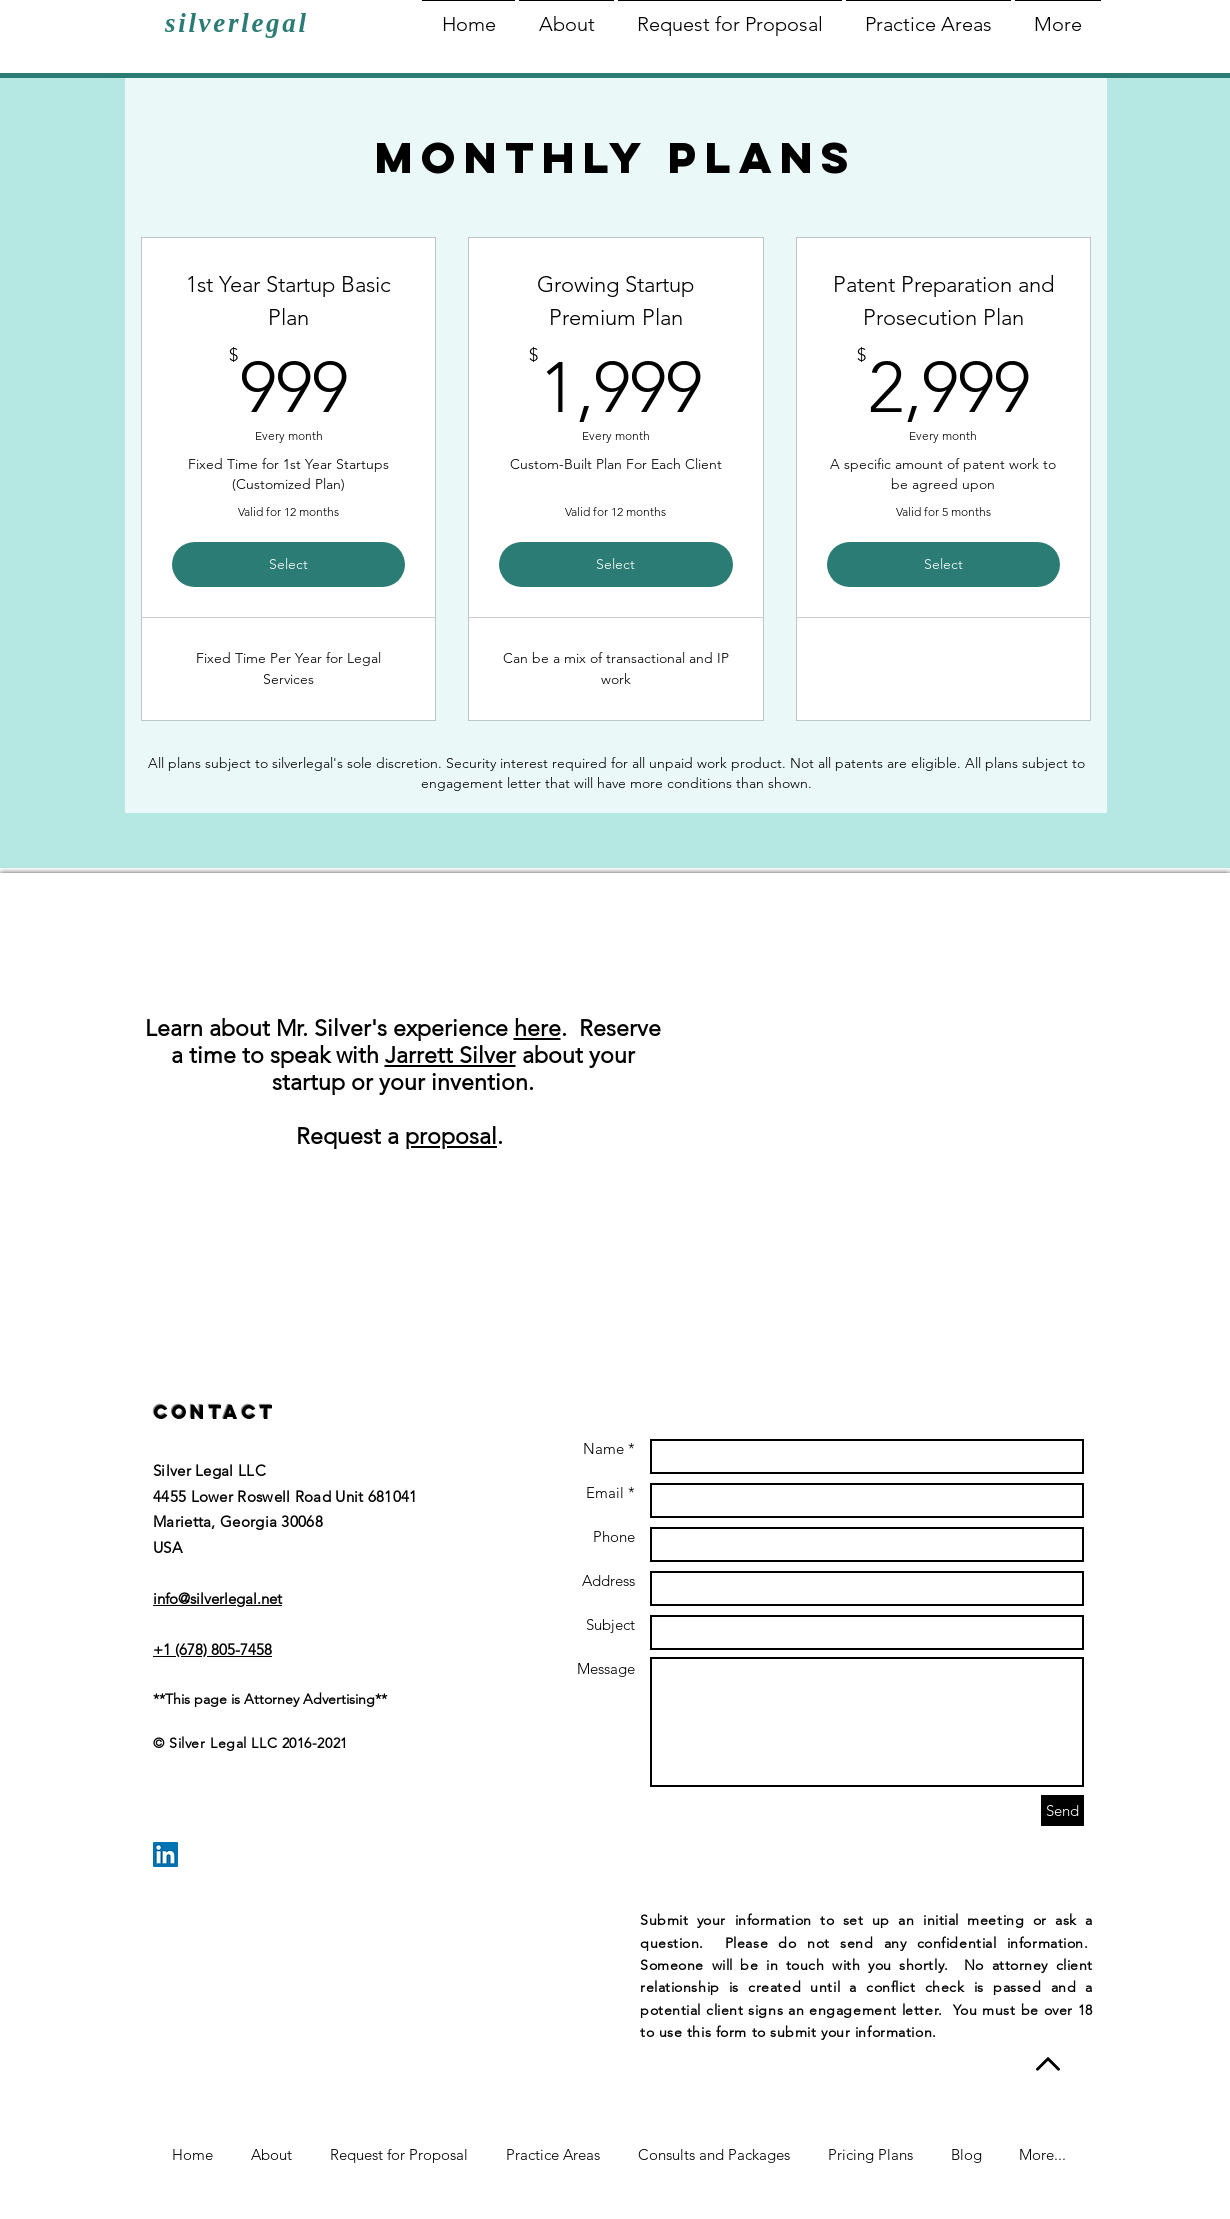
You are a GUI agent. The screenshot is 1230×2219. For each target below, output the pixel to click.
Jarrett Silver (450, 1055)
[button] (566, 15)
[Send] (1062, 1810)
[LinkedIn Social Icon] (165, 1854)
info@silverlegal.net (217, 1598)
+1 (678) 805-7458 (212, 1649)
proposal (451, 1136)
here (537, 1028)
